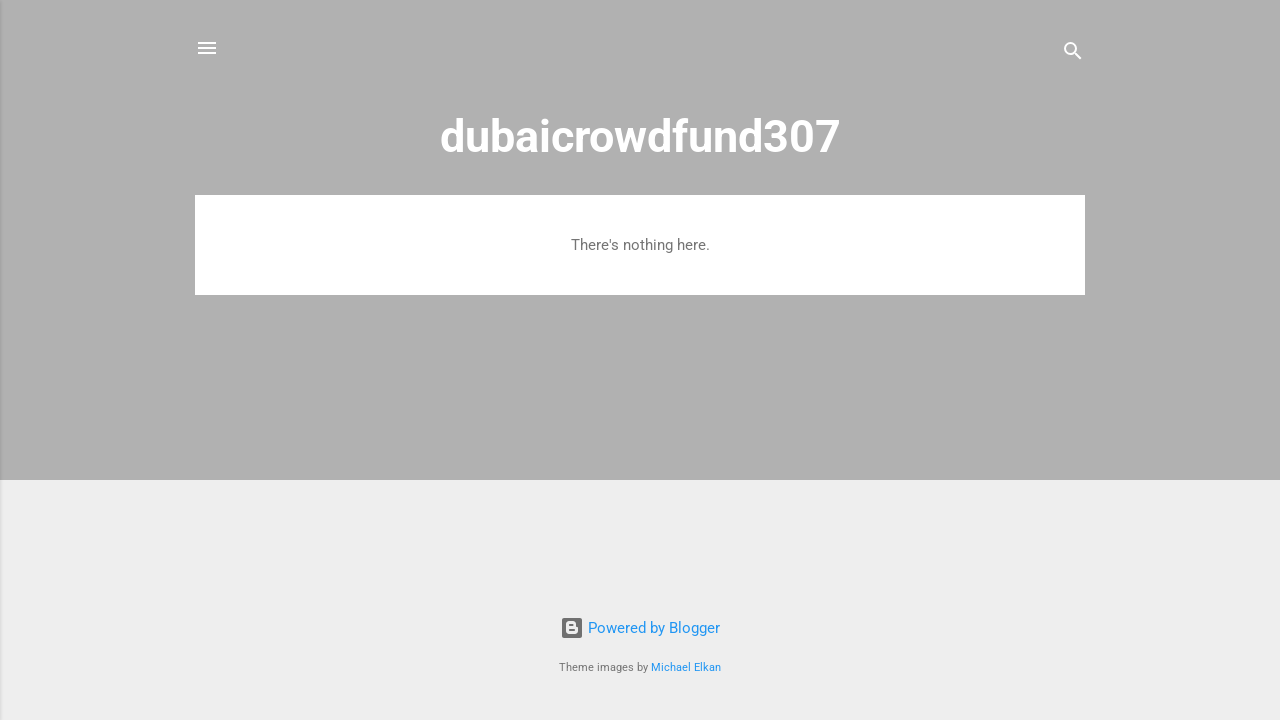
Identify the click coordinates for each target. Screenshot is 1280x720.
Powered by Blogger (640, 628)
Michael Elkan (686, 667)
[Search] (1073, 54)
